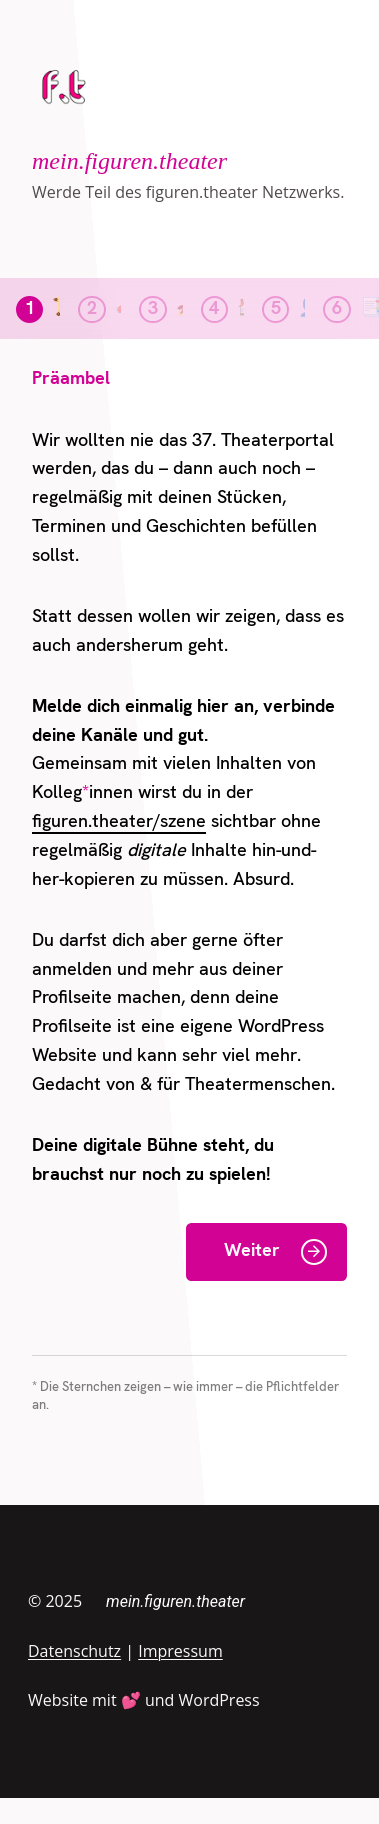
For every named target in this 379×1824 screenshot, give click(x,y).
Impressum (180, 1651)
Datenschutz (74, 1651)
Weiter (252, 1251)
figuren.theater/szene (119, 822)
